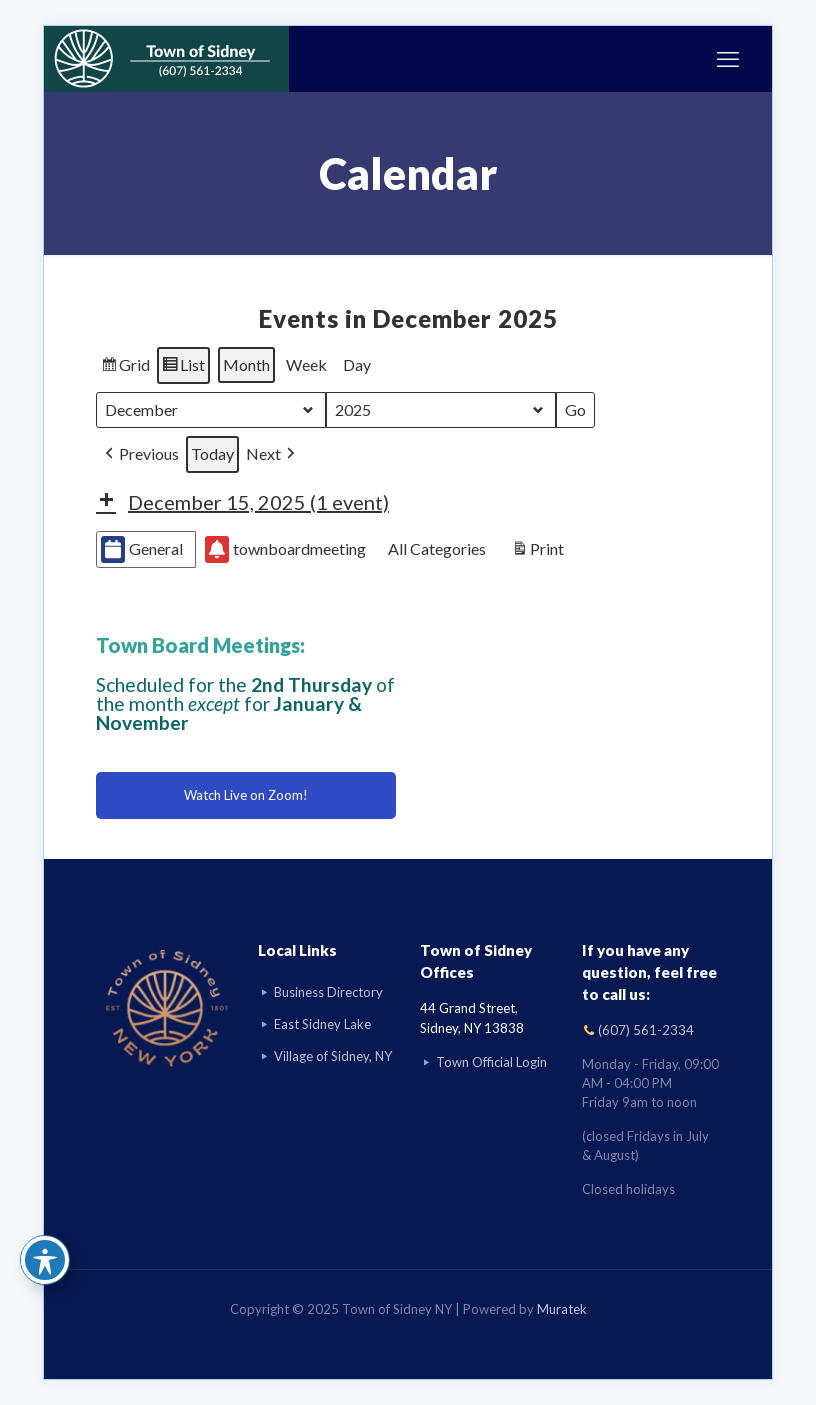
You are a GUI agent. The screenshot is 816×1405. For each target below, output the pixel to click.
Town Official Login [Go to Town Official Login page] (491, 1062)
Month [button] (246, 364)
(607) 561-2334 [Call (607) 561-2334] (646, 1030)
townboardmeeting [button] (285, 549)
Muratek (562, 1309)
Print (537, 552)
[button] (140, 454)
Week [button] (306, 364)
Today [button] (212, 453)
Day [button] (357, 364)
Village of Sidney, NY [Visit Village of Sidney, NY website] (333, 1056)
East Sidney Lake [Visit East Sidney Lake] (322, 1024)
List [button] (183, 368)
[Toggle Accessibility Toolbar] (45, 1260)
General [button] (142, 549)
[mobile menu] (728, 59)
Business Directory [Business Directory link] (328, 992)
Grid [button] (125, 368)
